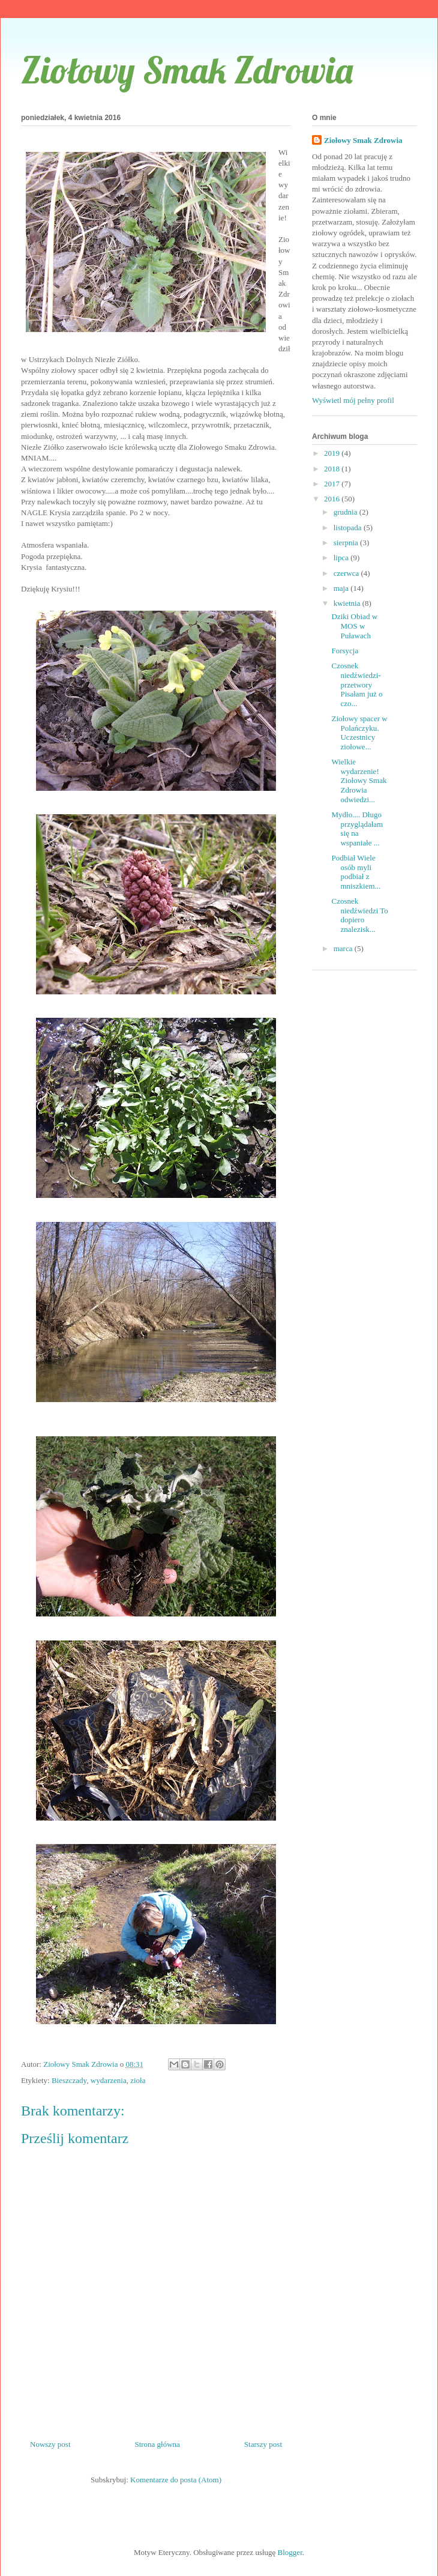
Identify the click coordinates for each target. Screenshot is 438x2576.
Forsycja (344, 650)
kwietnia (348, 603)
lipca (342, 557)
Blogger (290, 2552)
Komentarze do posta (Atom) (175, 2479)
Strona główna (156, 2444)
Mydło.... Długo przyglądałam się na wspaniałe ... (357, 828)
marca (344, 948)
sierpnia (347, 542)
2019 (332, 453)
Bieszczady (69, 2080)
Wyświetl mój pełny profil (353, 400)
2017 (332, 483)
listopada (349, 527)
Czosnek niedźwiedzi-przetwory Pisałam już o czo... (356, 684)
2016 (332, 498)
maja (342, 588)
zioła (137, 2080)
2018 (332, 468)
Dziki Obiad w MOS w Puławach (354, 625)
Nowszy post (50, 2444)
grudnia (346, 511)
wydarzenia (109, 2080)
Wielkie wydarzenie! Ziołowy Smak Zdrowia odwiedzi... (358, 780)
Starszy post (263, 2444)
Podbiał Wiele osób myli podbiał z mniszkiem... (355, 871)
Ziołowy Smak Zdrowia (187, 69)
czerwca (347, 573)
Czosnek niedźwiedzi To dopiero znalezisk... (359, 915)
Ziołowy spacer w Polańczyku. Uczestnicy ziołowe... (359, 732)
